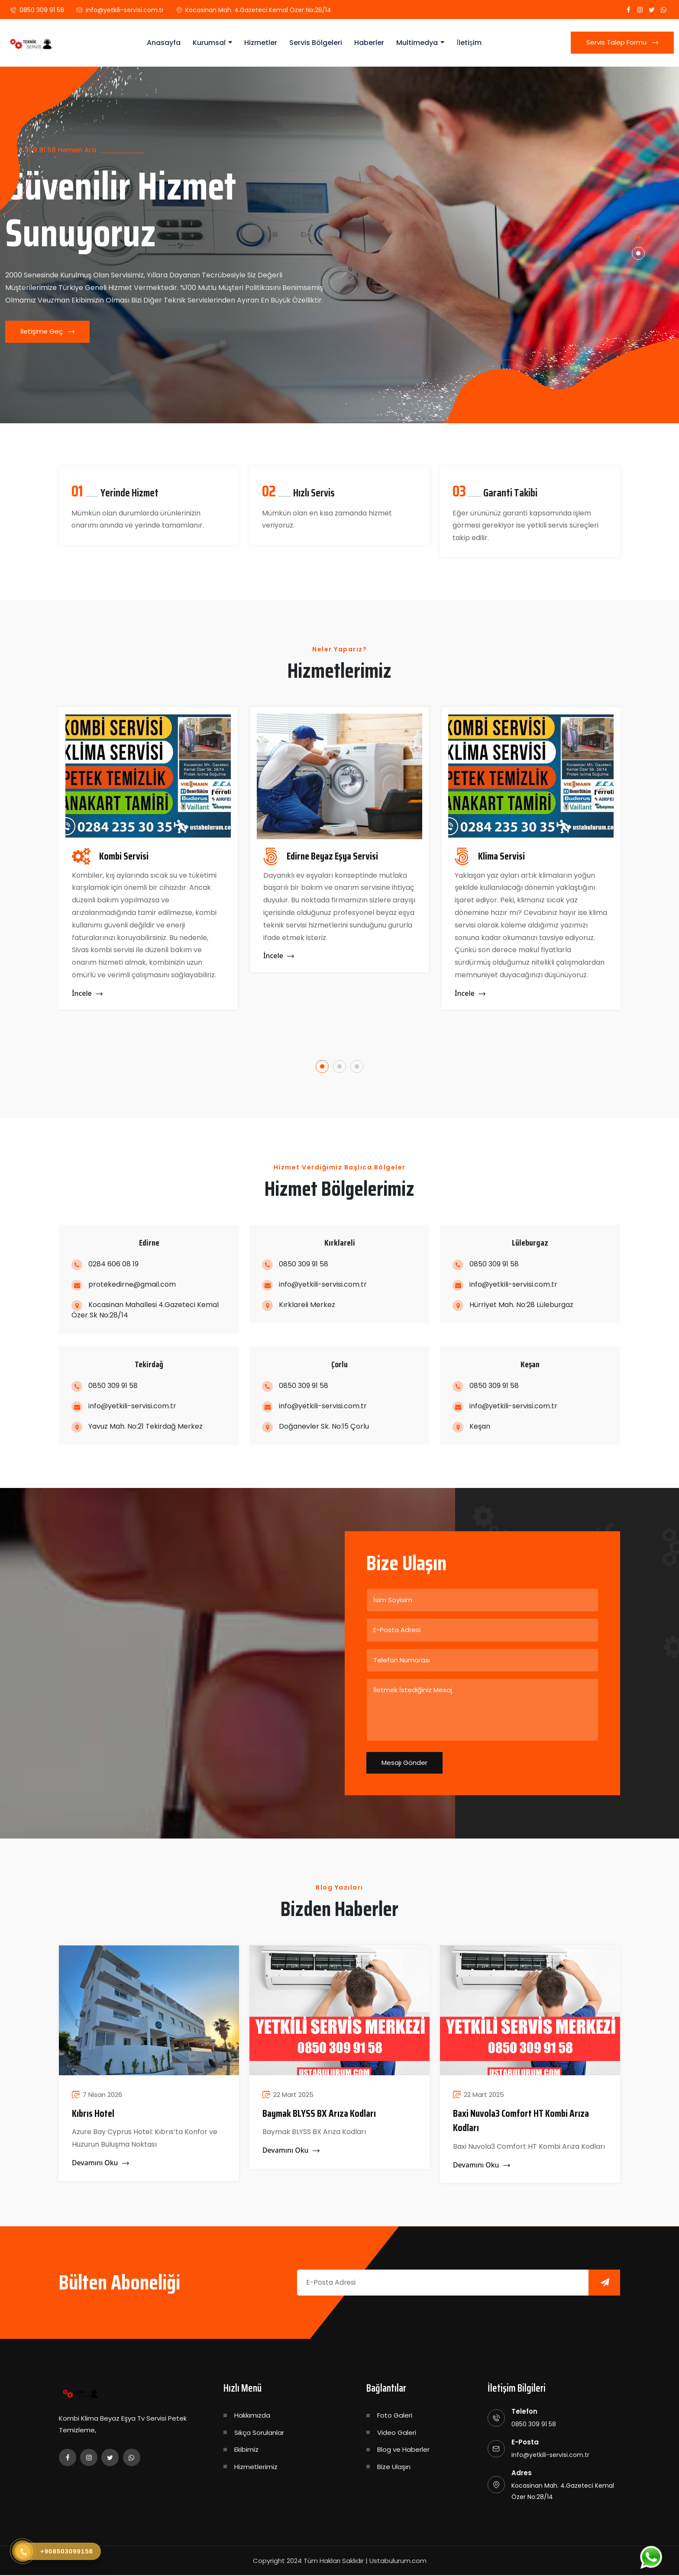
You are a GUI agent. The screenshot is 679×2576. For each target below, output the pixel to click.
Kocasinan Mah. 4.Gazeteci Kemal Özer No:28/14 (258, 10)
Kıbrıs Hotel (94, 2114)
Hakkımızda (252, 2416)
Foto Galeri (394, 2416)
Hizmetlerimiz (256, 2467)
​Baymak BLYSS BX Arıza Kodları (320, 2114)
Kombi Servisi (124, 856)
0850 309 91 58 (41, 10)
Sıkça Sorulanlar (259, 2433)
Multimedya (417, 43)
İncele (87, 994)
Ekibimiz (246, 2450)
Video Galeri (396, 2433)
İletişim (468, 43)
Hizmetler (260, 43)
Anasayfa (164, 43)
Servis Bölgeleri (315, 43)
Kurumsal (209, 43)
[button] (638, 236)
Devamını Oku (100, 2164)
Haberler (369, 43)
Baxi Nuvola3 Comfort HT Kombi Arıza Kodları (523, 2121)
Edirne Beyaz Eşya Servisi (335, 856)
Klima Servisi (502, 856)
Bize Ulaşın (394, 2467)
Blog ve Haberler (403, 2450)
